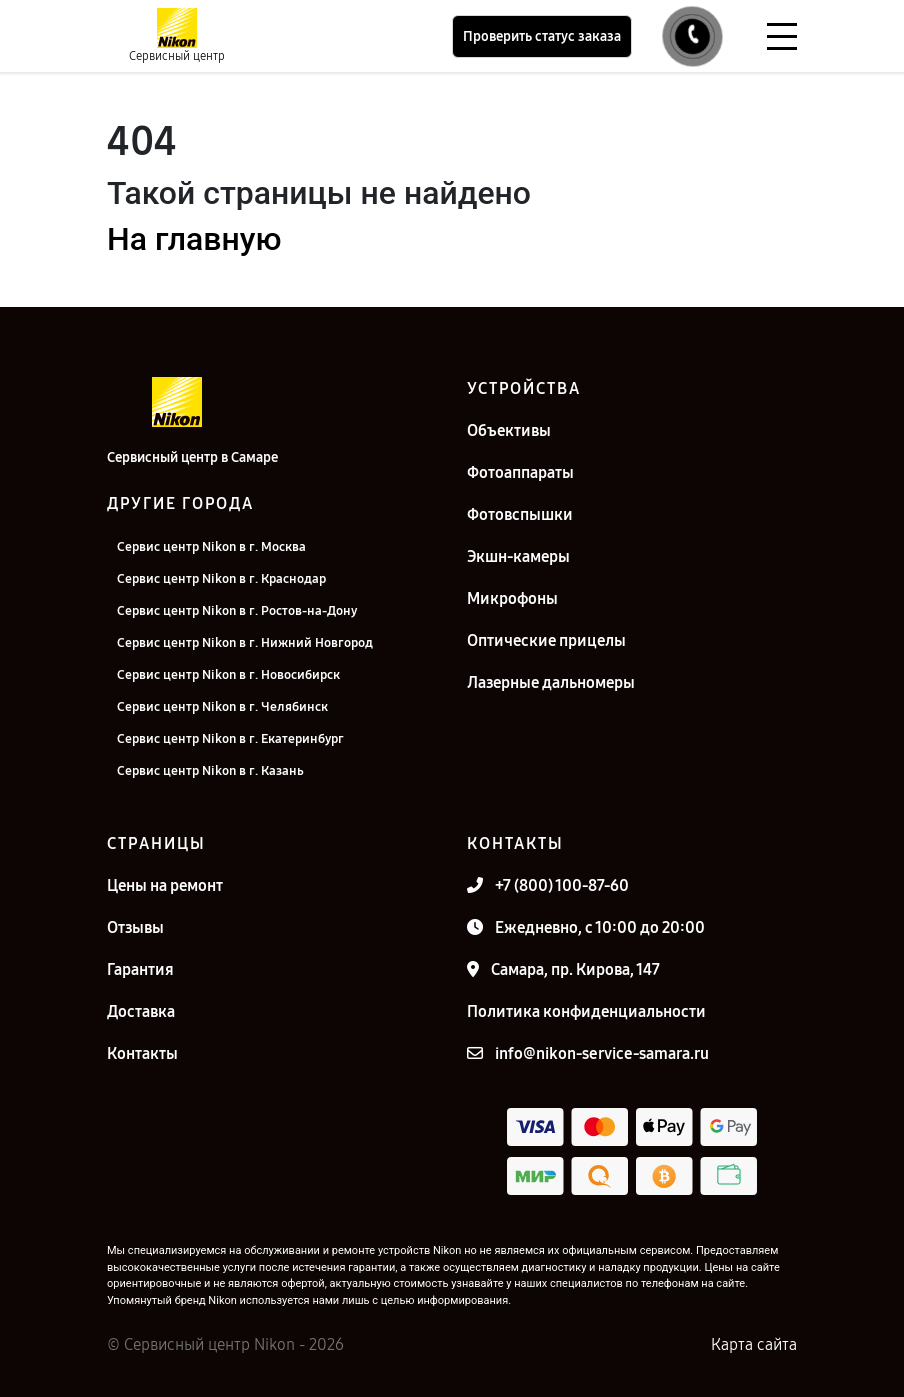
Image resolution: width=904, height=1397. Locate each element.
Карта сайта (754, 1344)
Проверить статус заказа (542, 36)
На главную (194, 239)
